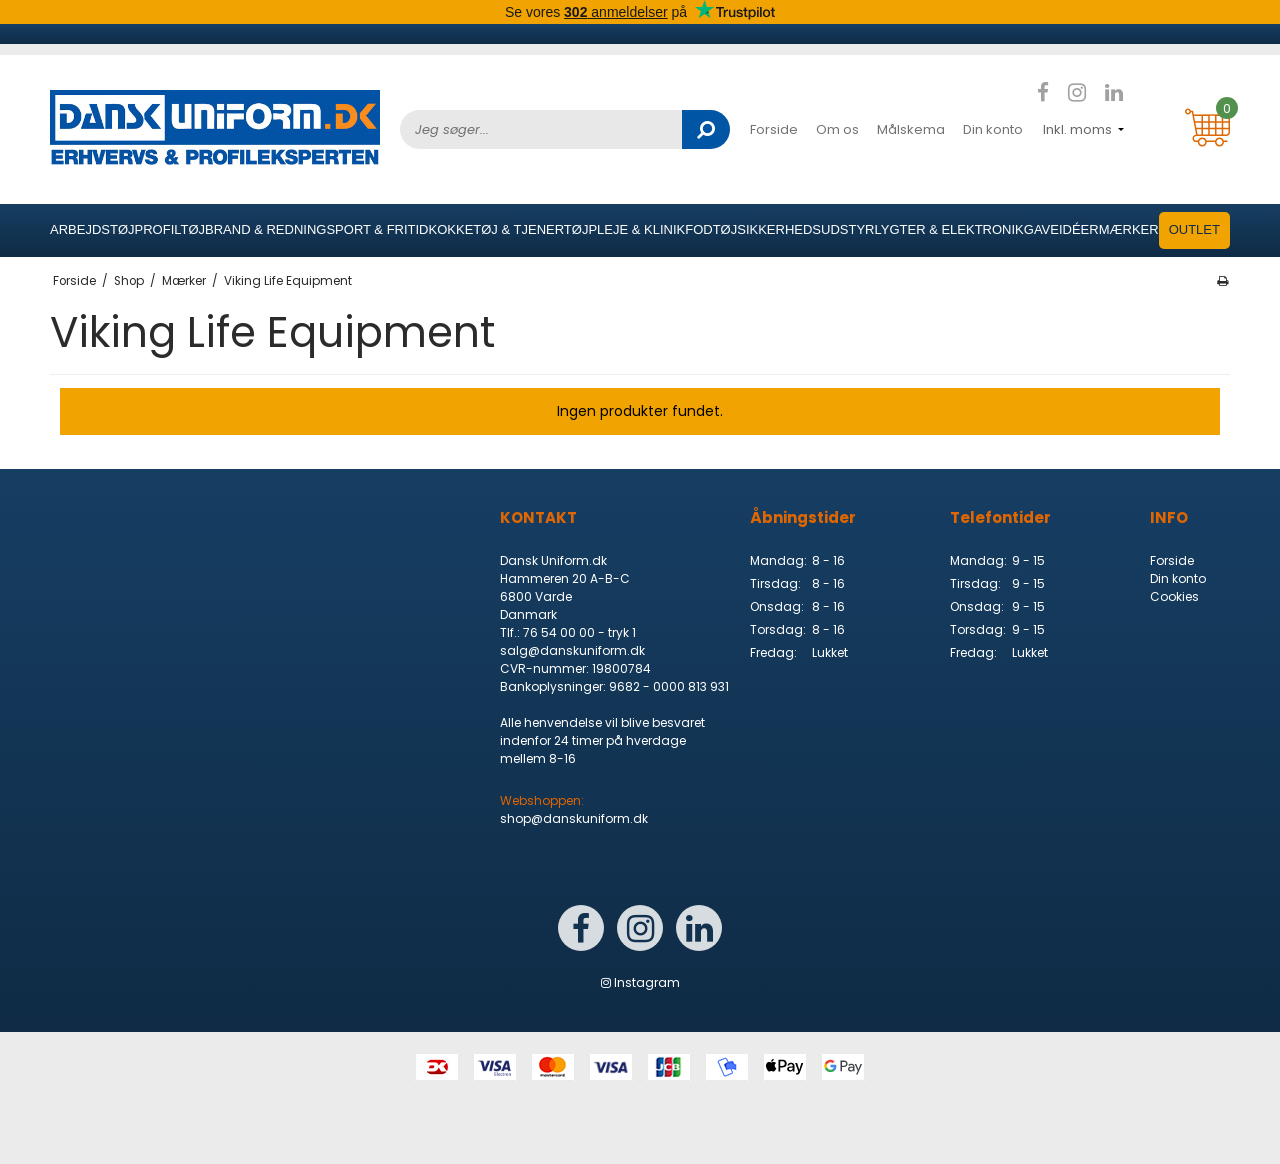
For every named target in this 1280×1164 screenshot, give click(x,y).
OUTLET (1194, 229)
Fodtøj (711, 229)
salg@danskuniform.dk (572, 650)
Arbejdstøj (92, 229)
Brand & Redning (265, 229)
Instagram (640, 982)
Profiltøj (170, 229)
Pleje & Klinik (636, 229)
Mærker (1129, 229)
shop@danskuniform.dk (574, 818)
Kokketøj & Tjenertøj (509, 229)
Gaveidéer (1061, 229)
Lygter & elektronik (948, 229)
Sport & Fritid (377, 229)
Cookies (1174, 596)
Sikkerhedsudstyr (805, 229)
